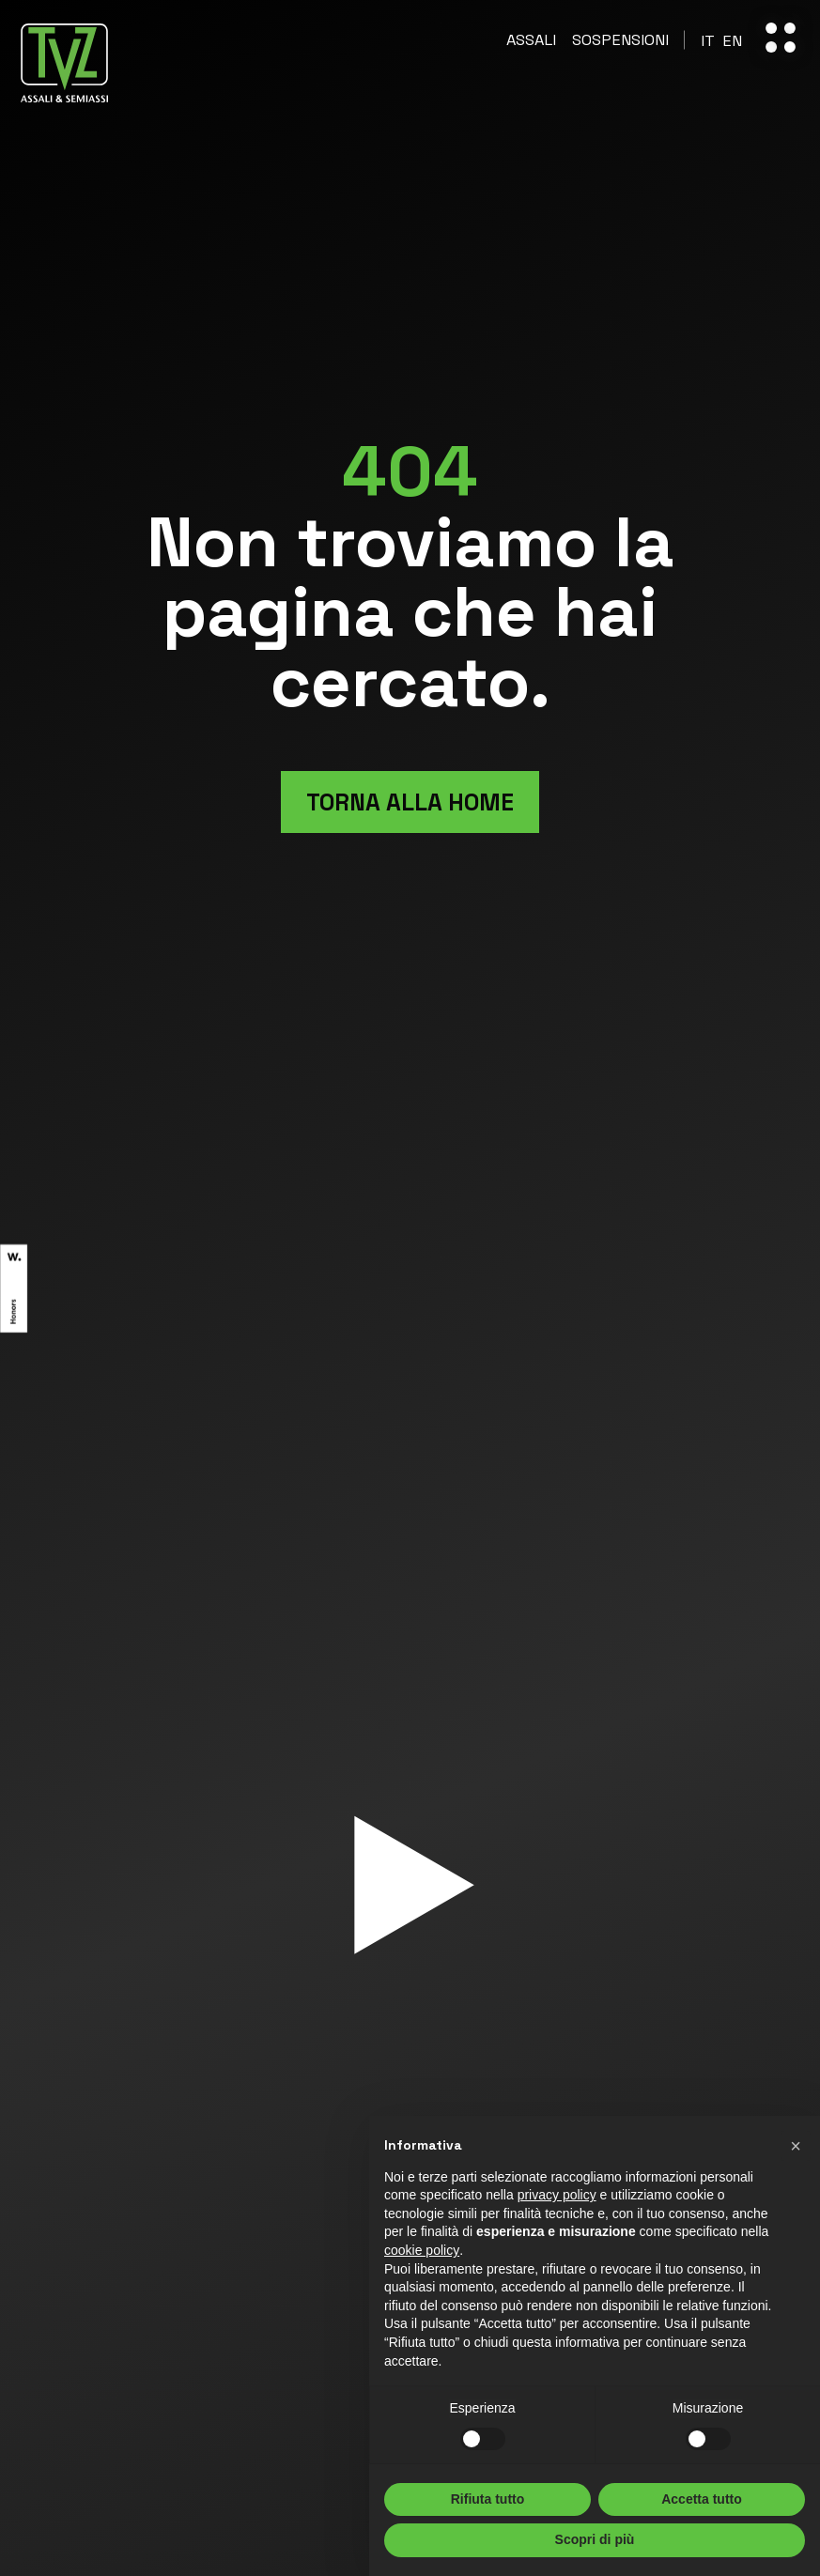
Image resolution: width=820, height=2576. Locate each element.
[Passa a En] (732, 41)
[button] (796, 2146)
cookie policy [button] (421, 2250)
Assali (531, 40)
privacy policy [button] (557, 2194)
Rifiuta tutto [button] (488, 2499)
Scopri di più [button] (595, 2539)
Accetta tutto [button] (701, 2499)
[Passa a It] (708, 41)
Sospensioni (620, 40)
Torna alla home (410, 802)
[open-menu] (780, 37)
